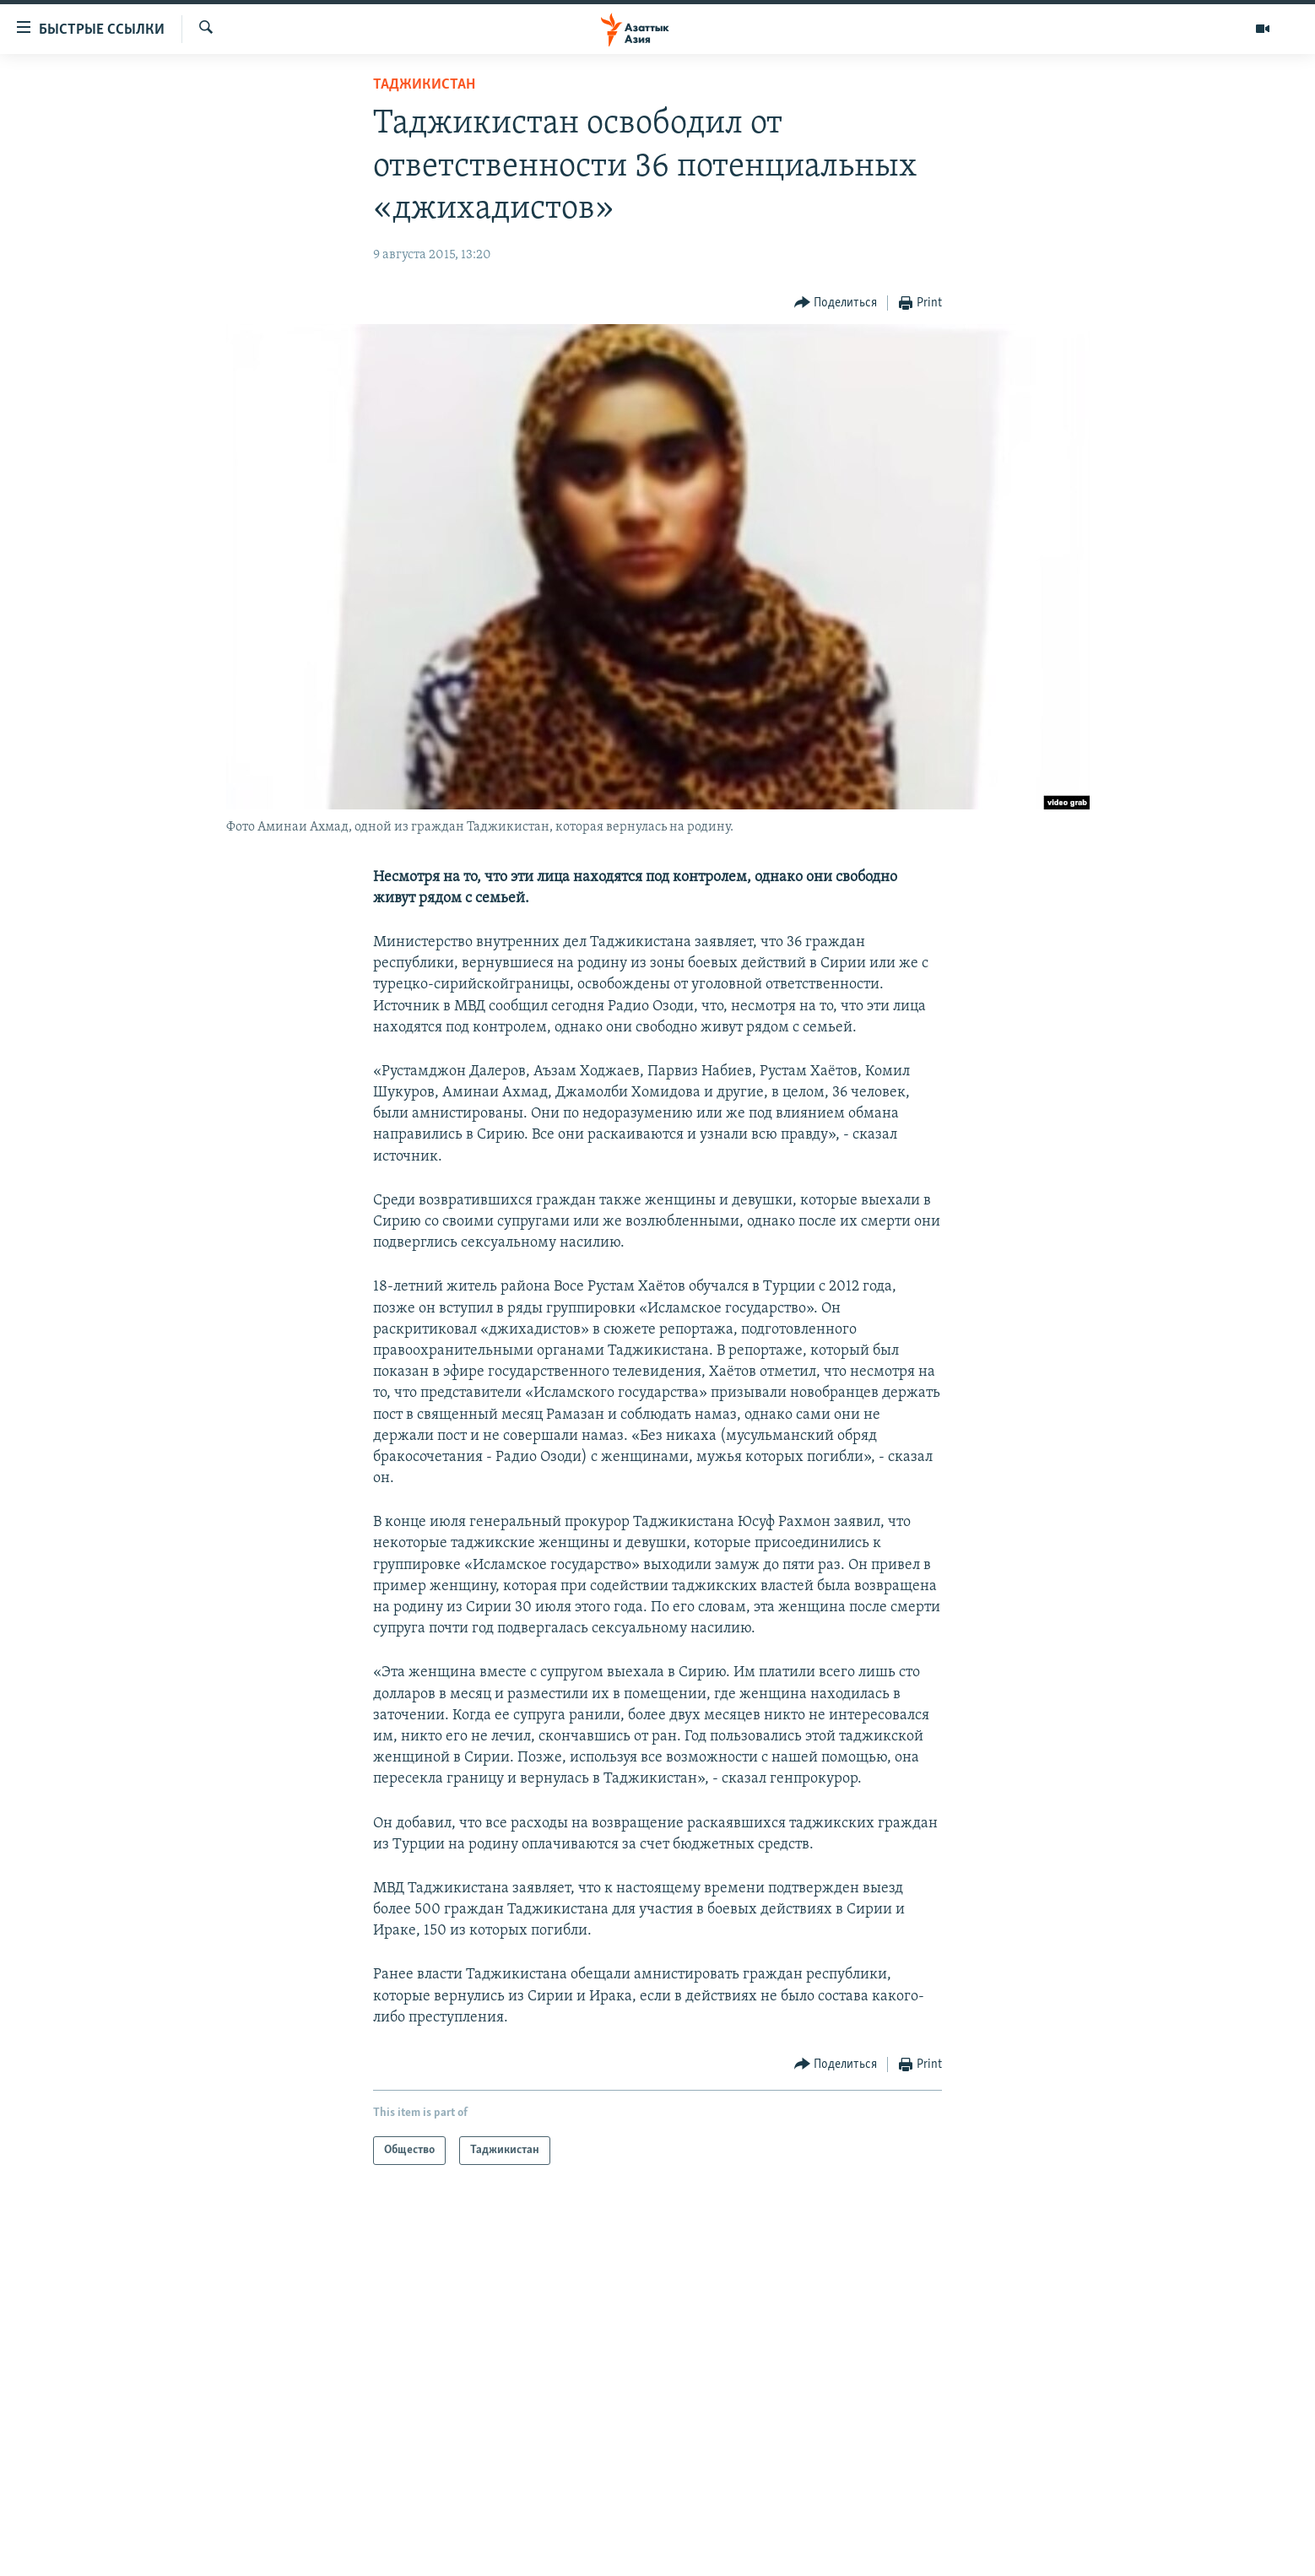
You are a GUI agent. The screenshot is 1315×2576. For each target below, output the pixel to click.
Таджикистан (424, 85)
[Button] (836, 303)
